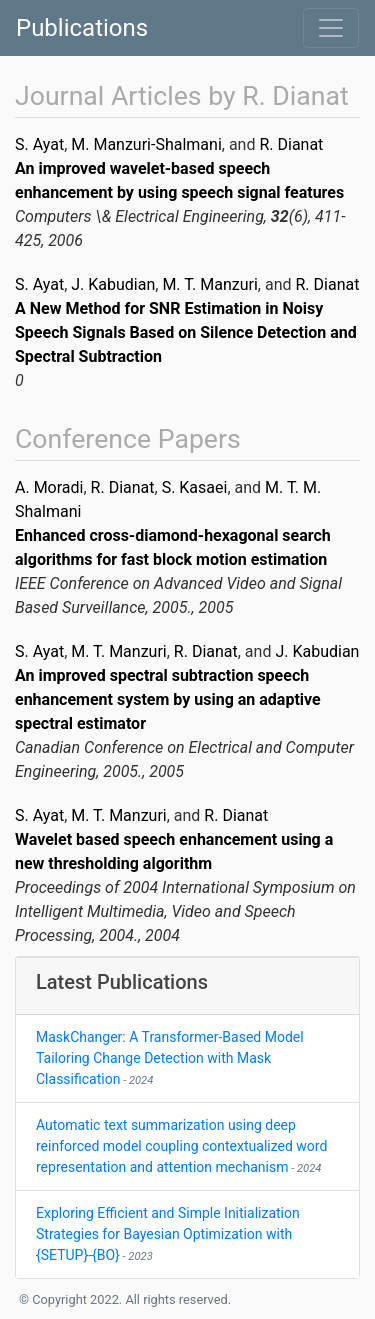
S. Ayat (39, 144)
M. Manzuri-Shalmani (146, 144)
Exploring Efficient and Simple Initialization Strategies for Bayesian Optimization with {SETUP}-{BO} (168, 1234)
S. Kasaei (195, 487)
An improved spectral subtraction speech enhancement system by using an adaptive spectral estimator (168, 699)
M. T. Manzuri (209, 284)
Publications (82, 28)
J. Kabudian (113, 284)
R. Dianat (291, 144)
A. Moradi (49, 487)
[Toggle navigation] (331, 28)
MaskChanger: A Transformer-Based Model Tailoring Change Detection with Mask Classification (170, 1058)
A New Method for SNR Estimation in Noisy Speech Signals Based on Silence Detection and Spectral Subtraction (186, 332)
